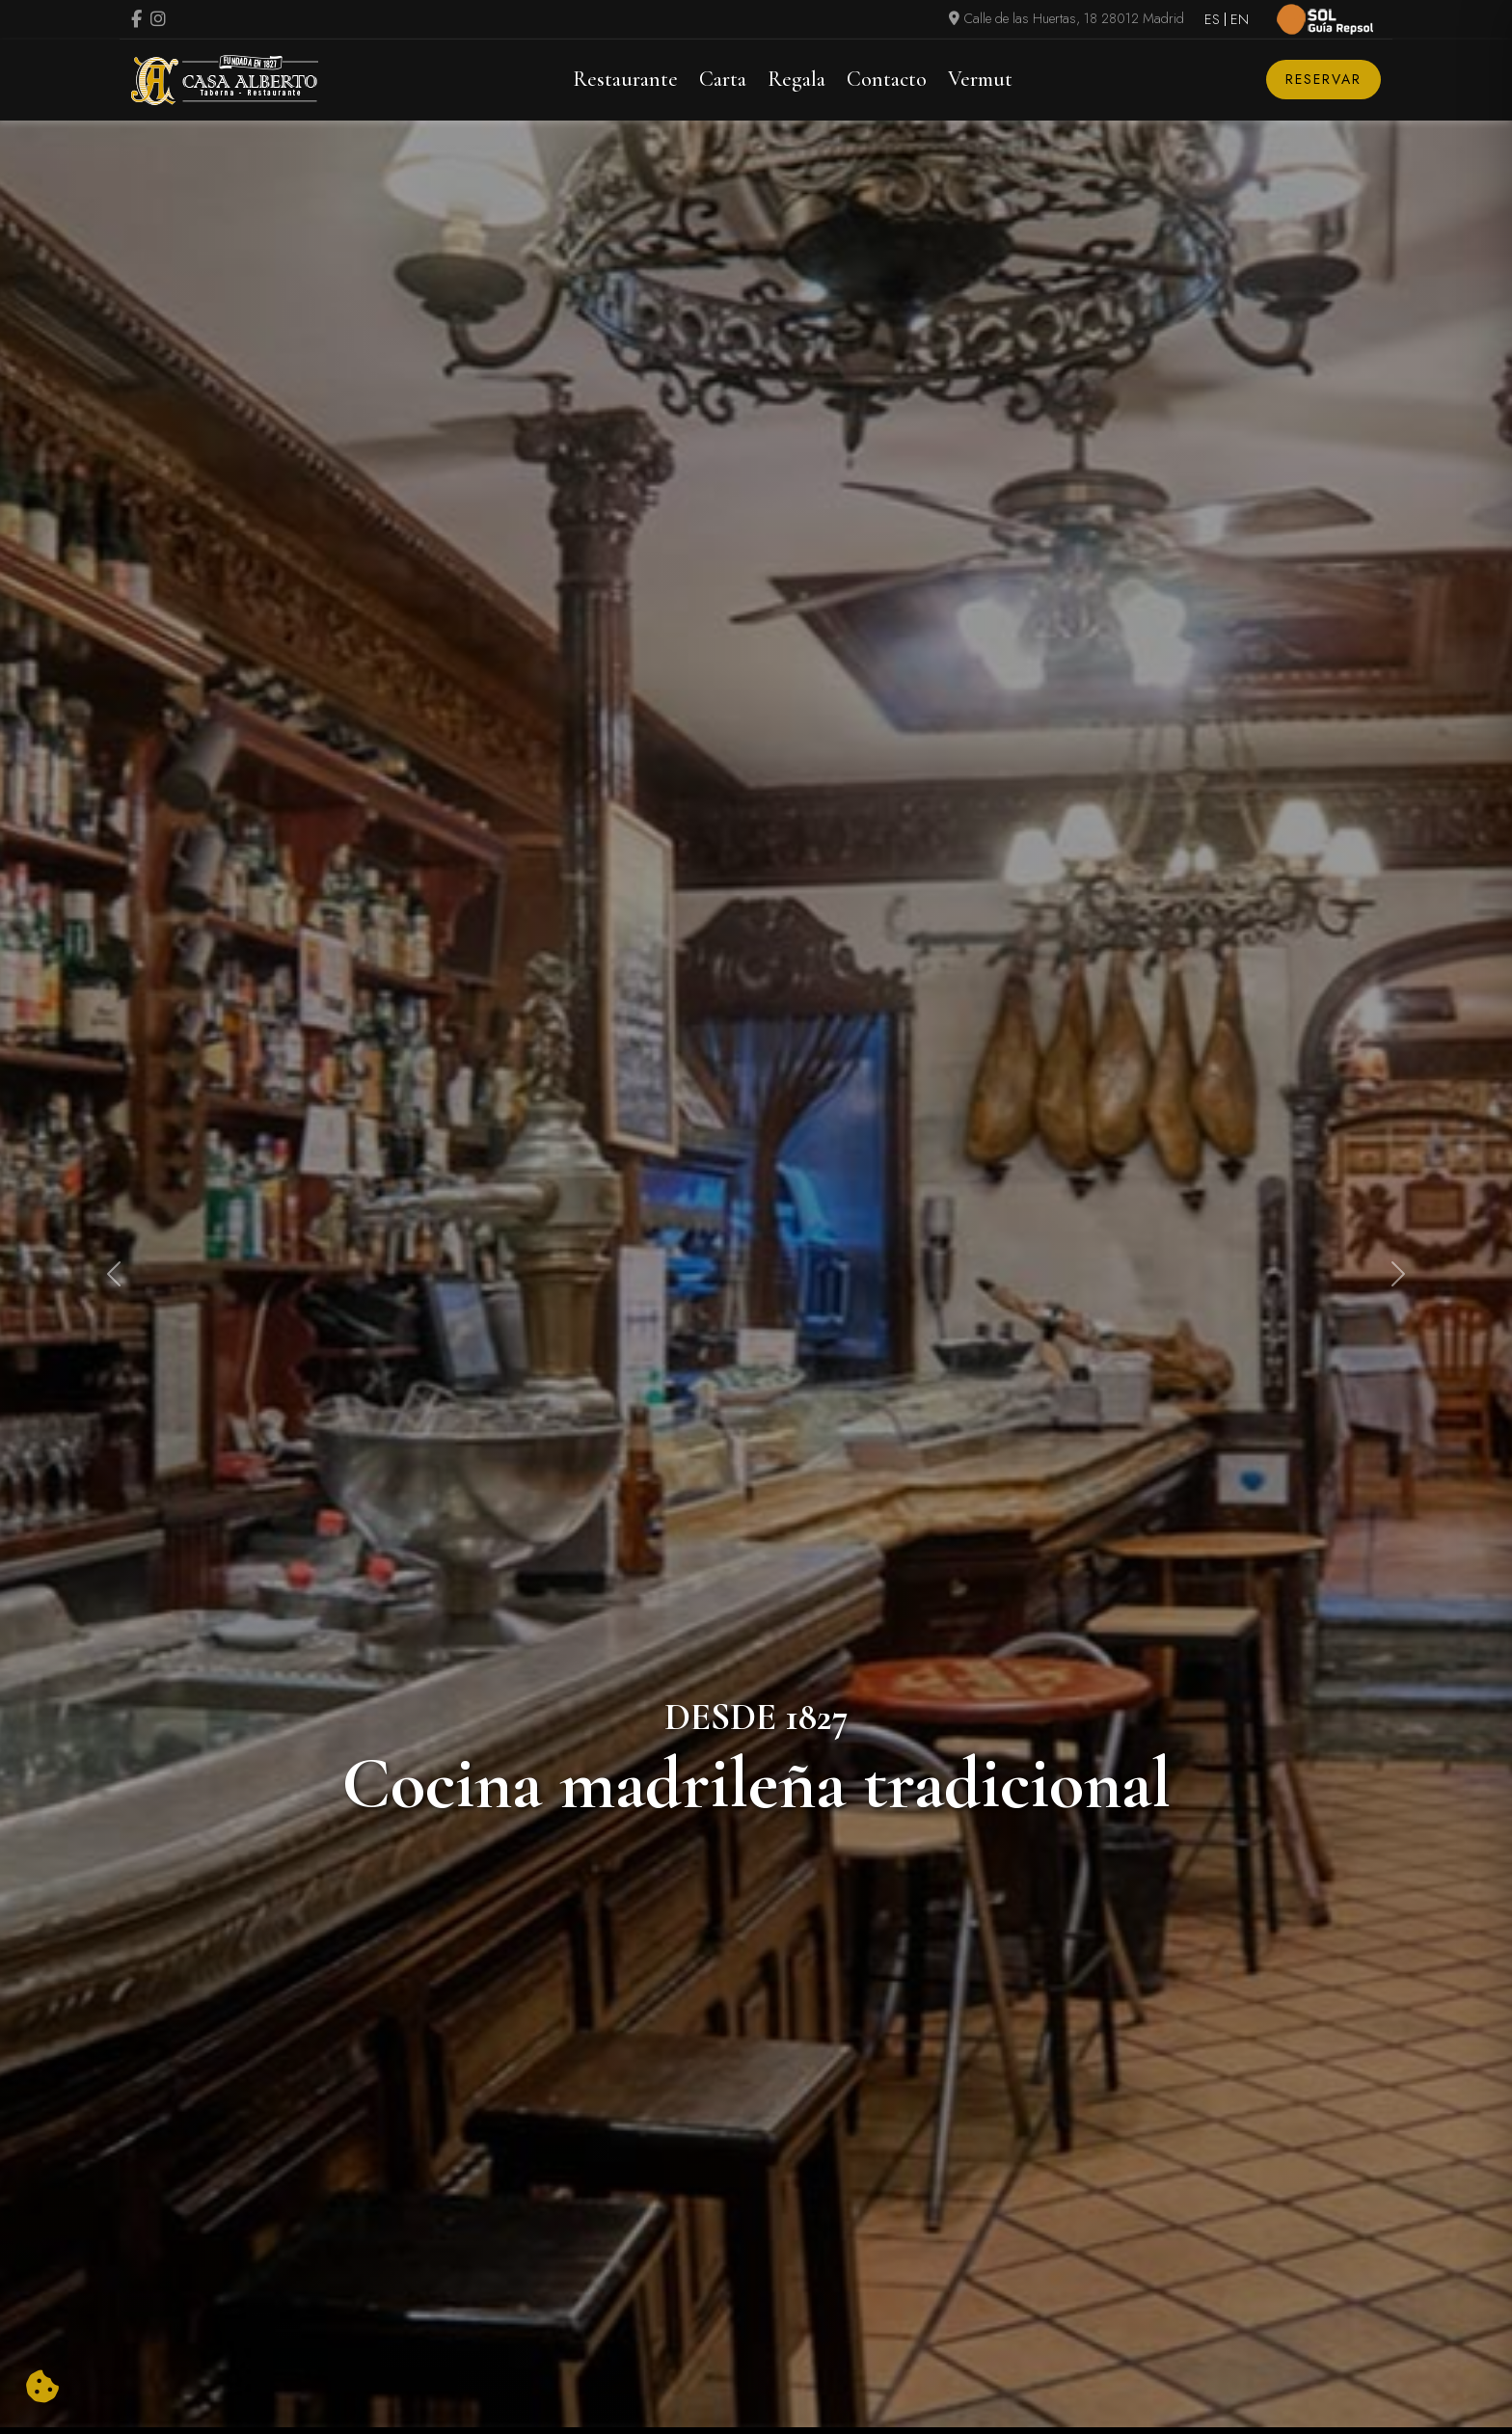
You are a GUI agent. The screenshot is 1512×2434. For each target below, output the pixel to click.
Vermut (980, 79)
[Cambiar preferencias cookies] (42, 2388)
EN (1239, 19)
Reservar (1323, 79)
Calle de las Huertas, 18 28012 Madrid (1066, 18)
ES (1212, 19)
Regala (796, 79)
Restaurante (625, 79)
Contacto (887, 79)
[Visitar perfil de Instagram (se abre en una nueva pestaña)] (158, 20)
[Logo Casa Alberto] (224, 80)
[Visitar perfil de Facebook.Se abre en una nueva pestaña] (136, 20)
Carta (722, 79)
